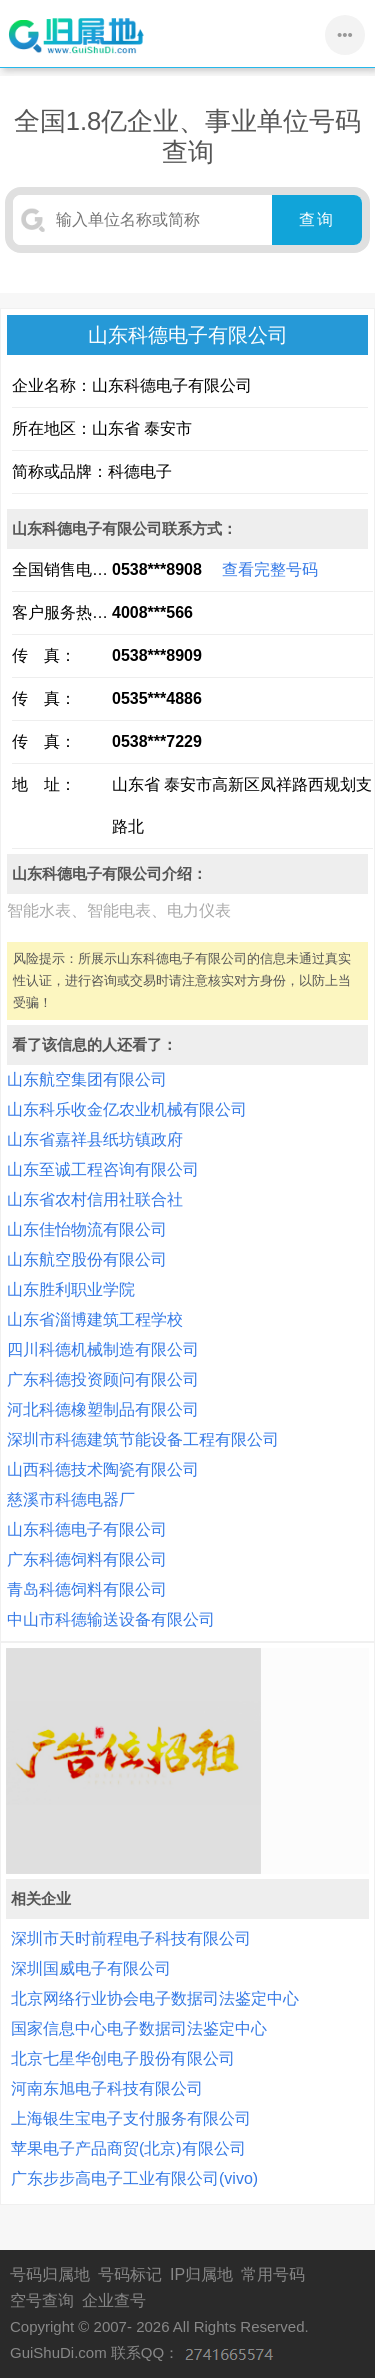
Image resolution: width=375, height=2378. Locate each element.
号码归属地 (50, 2274)
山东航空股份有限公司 (87, 1259)
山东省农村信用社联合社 (95, 1199)
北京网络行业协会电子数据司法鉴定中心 (155, 1998)
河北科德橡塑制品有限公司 (103, 1409)
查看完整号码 (270, 569)
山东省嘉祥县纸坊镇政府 (95, 1139)
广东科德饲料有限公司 (87, 1559)
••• (345, 34)
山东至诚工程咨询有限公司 (103, 1169)
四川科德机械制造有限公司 (103, 1349)
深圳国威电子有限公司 (91, 1968)
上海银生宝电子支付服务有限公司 (131, 2118)
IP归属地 (201, 2274)
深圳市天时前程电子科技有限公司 (131, 1938)
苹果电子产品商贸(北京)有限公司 (128, 2148)
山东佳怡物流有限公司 (87, 1229)
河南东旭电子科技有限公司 (107, 2088)
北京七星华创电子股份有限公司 (123, 2058)
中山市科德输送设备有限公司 (111, 1619)
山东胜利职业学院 (71, 1289)
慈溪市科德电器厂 (71, 1499)
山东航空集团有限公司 (87, 1079)
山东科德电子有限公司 (87, 1529)
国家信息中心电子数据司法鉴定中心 (139, 2028)
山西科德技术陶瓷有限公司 (103, 1469)
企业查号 (114, 2300)
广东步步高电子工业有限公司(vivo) (134, 2178)
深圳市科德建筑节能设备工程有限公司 (143, 1439)
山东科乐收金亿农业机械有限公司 (127, 1109)
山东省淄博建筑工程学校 (95, 1319)
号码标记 (130, 2274)
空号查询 (42, 2300)
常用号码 (273, 2274)
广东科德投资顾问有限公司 (103, 1379)
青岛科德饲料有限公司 (87, 1589)
